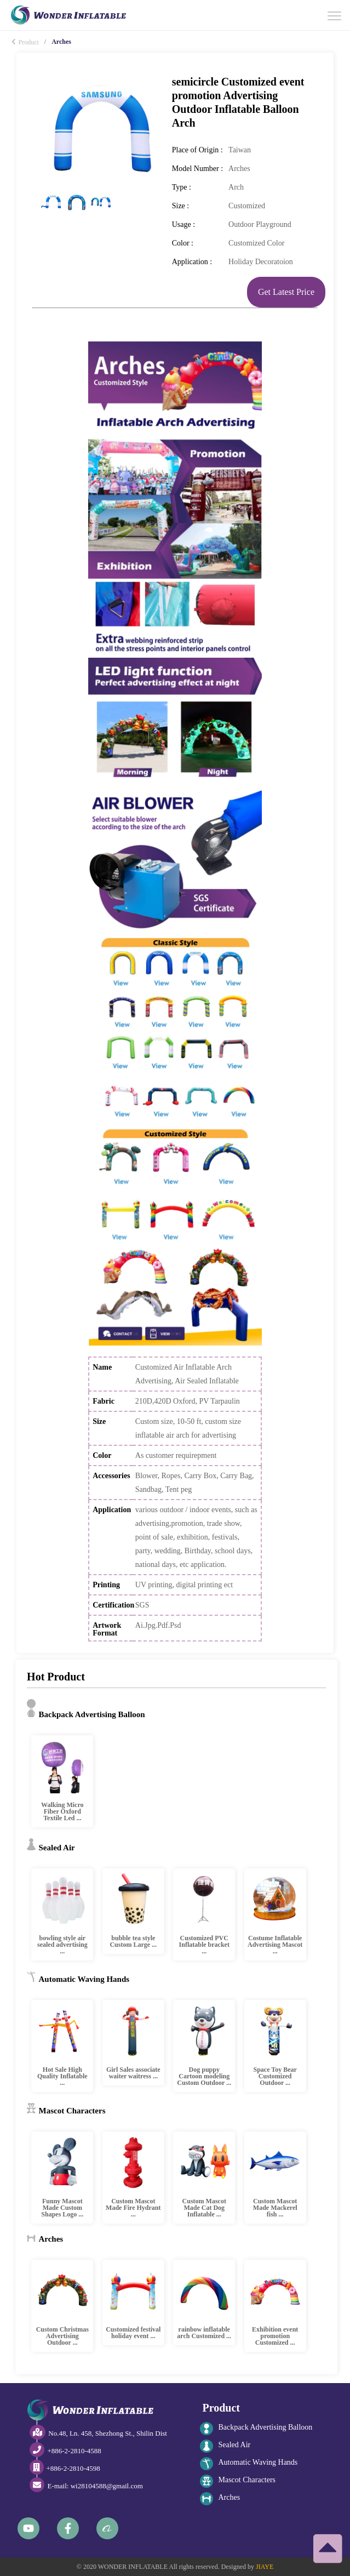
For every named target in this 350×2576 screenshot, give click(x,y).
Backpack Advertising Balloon (256, 2428)
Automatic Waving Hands (249, 2463)
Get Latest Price (286, 292)
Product (25, 42)
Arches (220, 2498)
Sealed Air (225, 2446)
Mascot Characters (238, 2481)
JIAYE (264, 2567)
